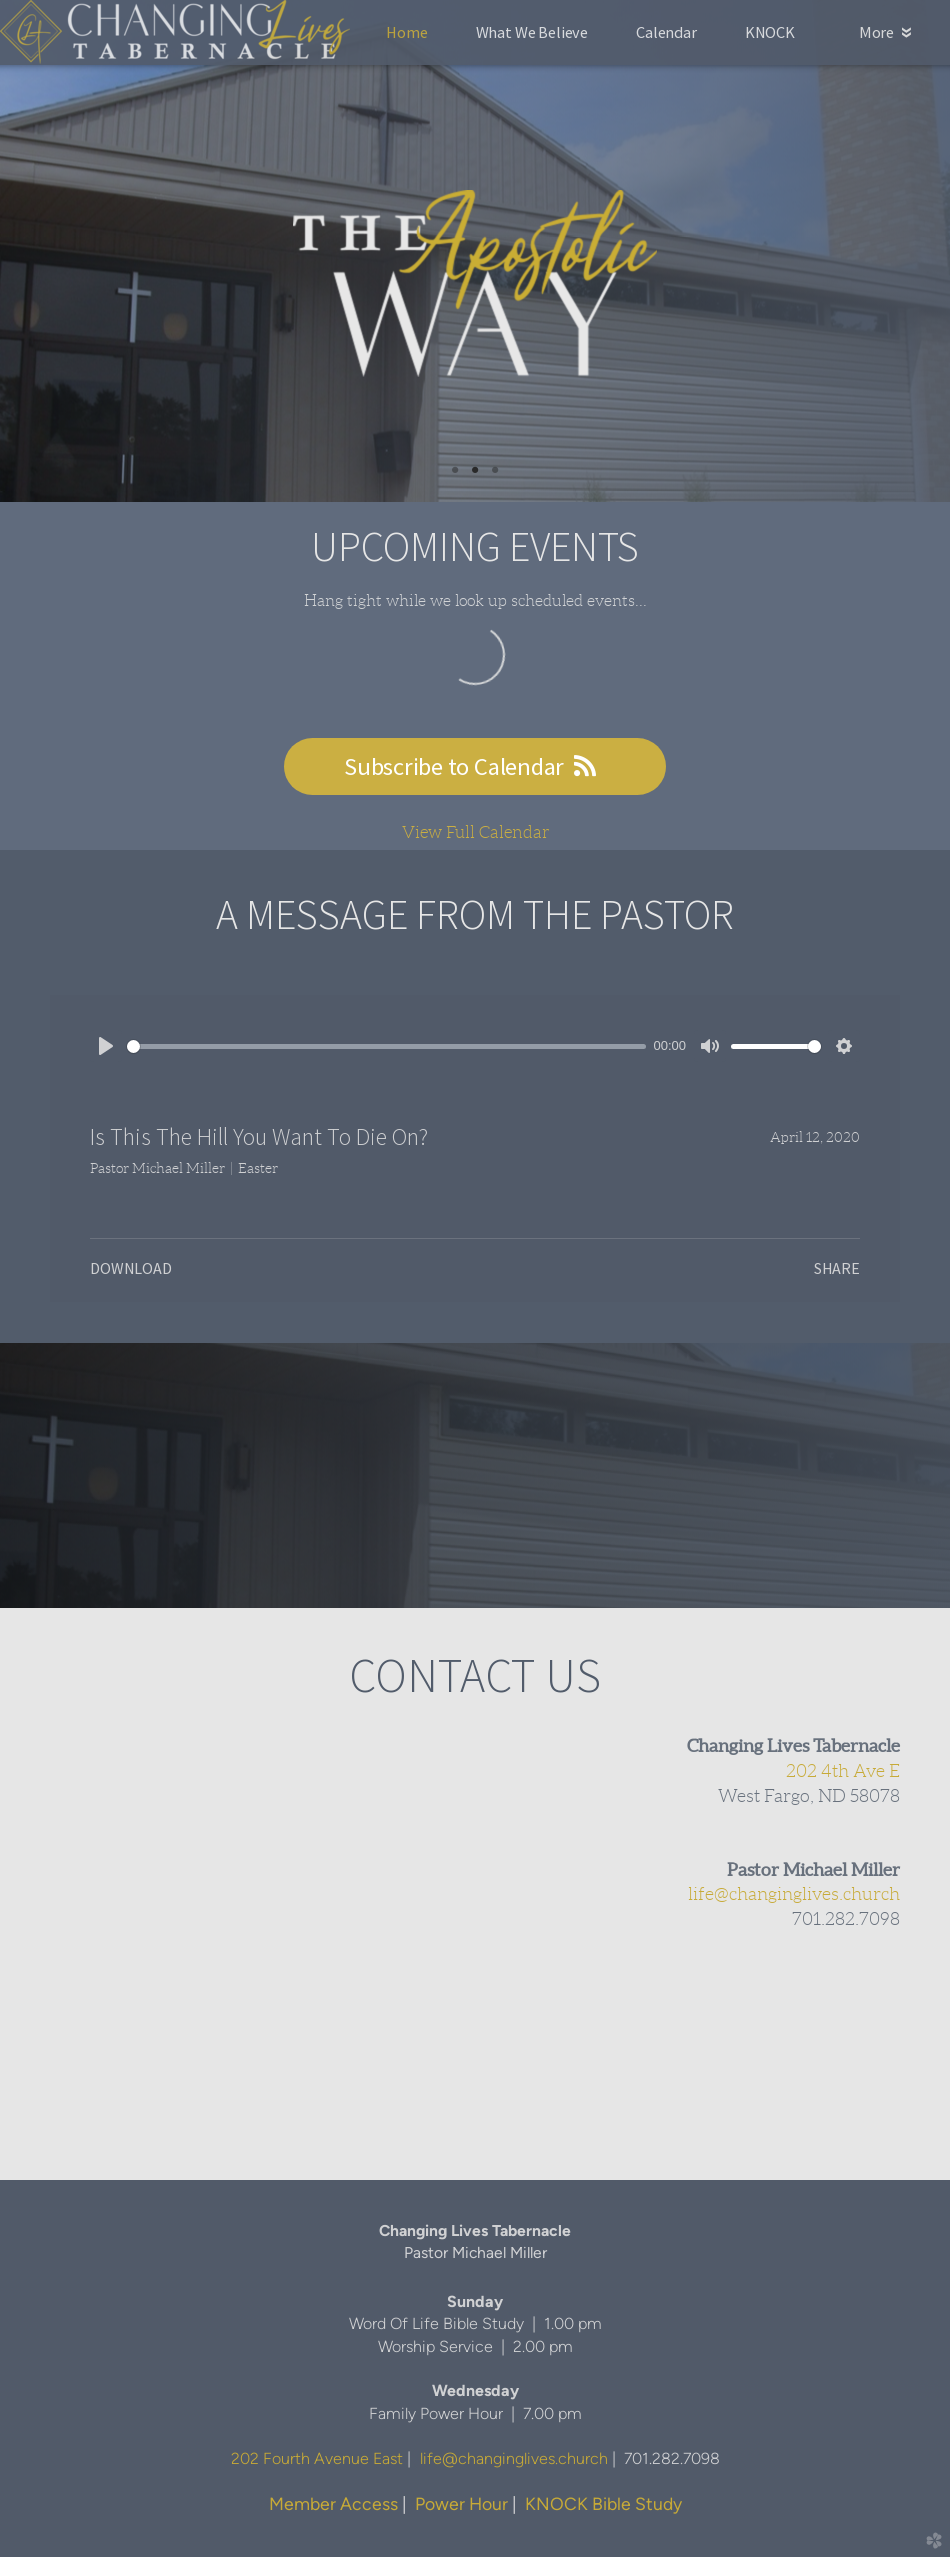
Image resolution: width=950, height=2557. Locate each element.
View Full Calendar (475, 832)
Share (837, 1268)
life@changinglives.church (794, 1894)
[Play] (106, 1046)
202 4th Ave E (843, 1771)
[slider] (386, 1046)
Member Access (333, 2503)
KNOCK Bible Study (603, 2503)
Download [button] (131, 1268)
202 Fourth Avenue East (317, 2458)
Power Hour (461, 2503)
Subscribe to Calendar (475, 766)
